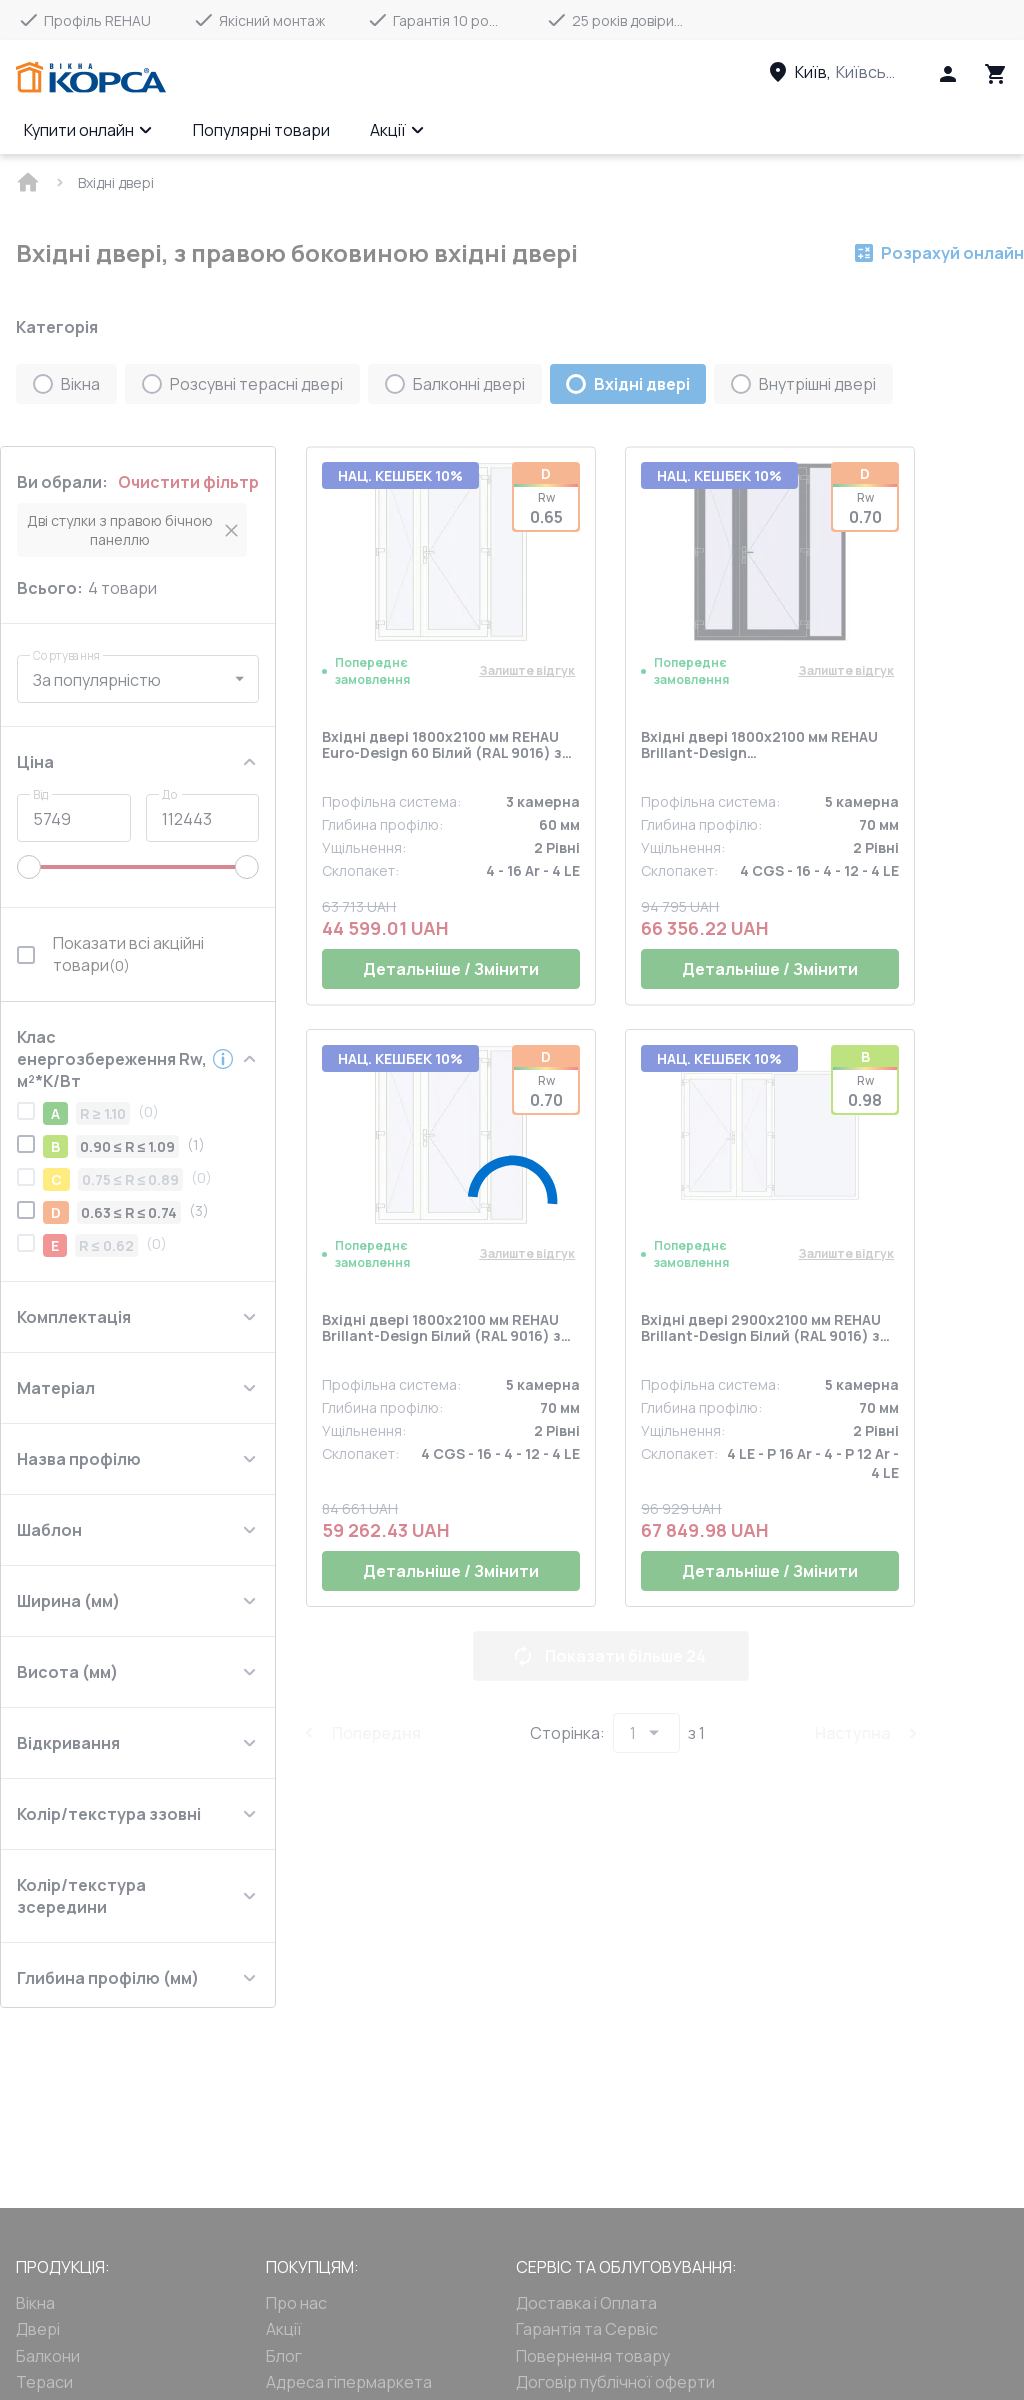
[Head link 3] (851, 72)
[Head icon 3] (996, 74)
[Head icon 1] (948, 74)
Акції (397, 130)
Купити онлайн (88, 130)
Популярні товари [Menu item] (261, 130)
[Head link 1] (91, 78)
